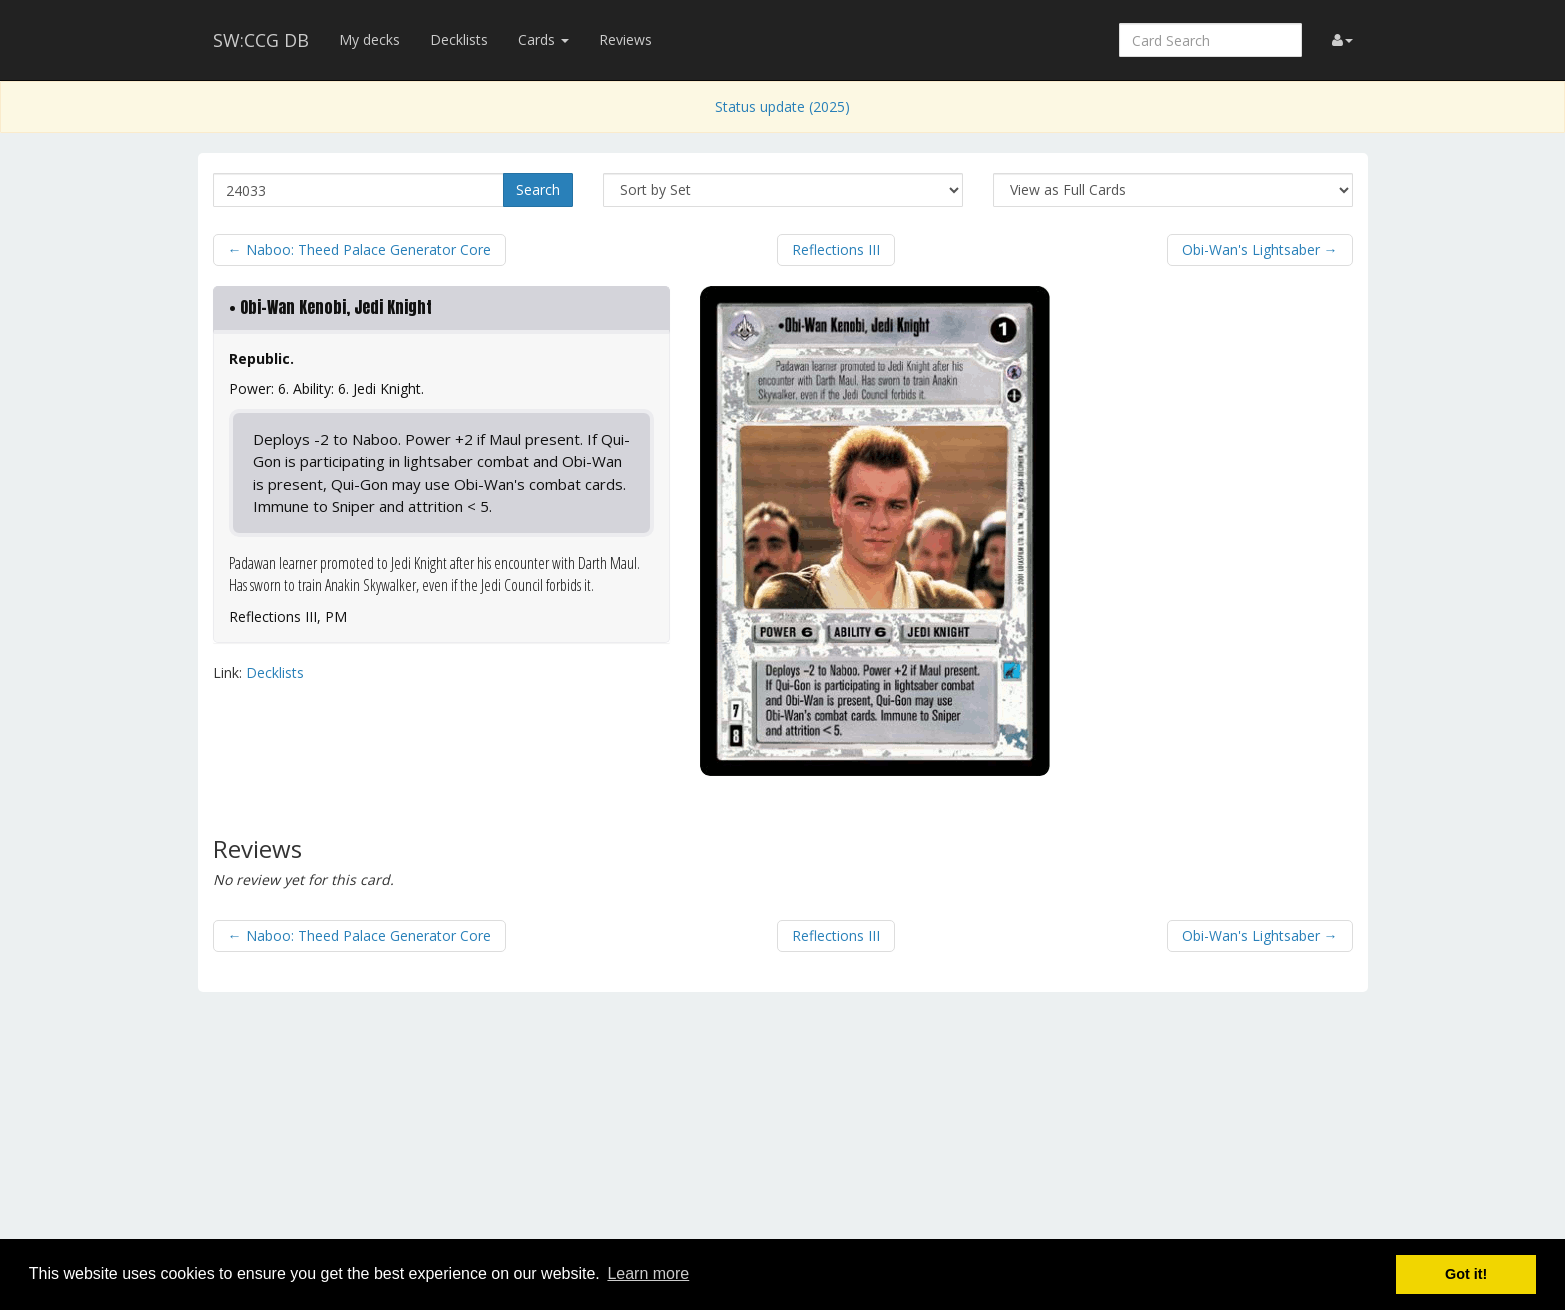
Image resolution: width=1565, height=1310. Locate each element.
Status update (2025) (782, 106)
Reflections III (836, 249)
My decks (369, 39)
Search (538, 189)
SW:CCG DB (261, 40)
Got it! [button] (1466, 1274)
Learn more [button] (648, 1273)
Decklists (459, 39)
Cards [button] (543, 39)
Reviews (625, 39)
